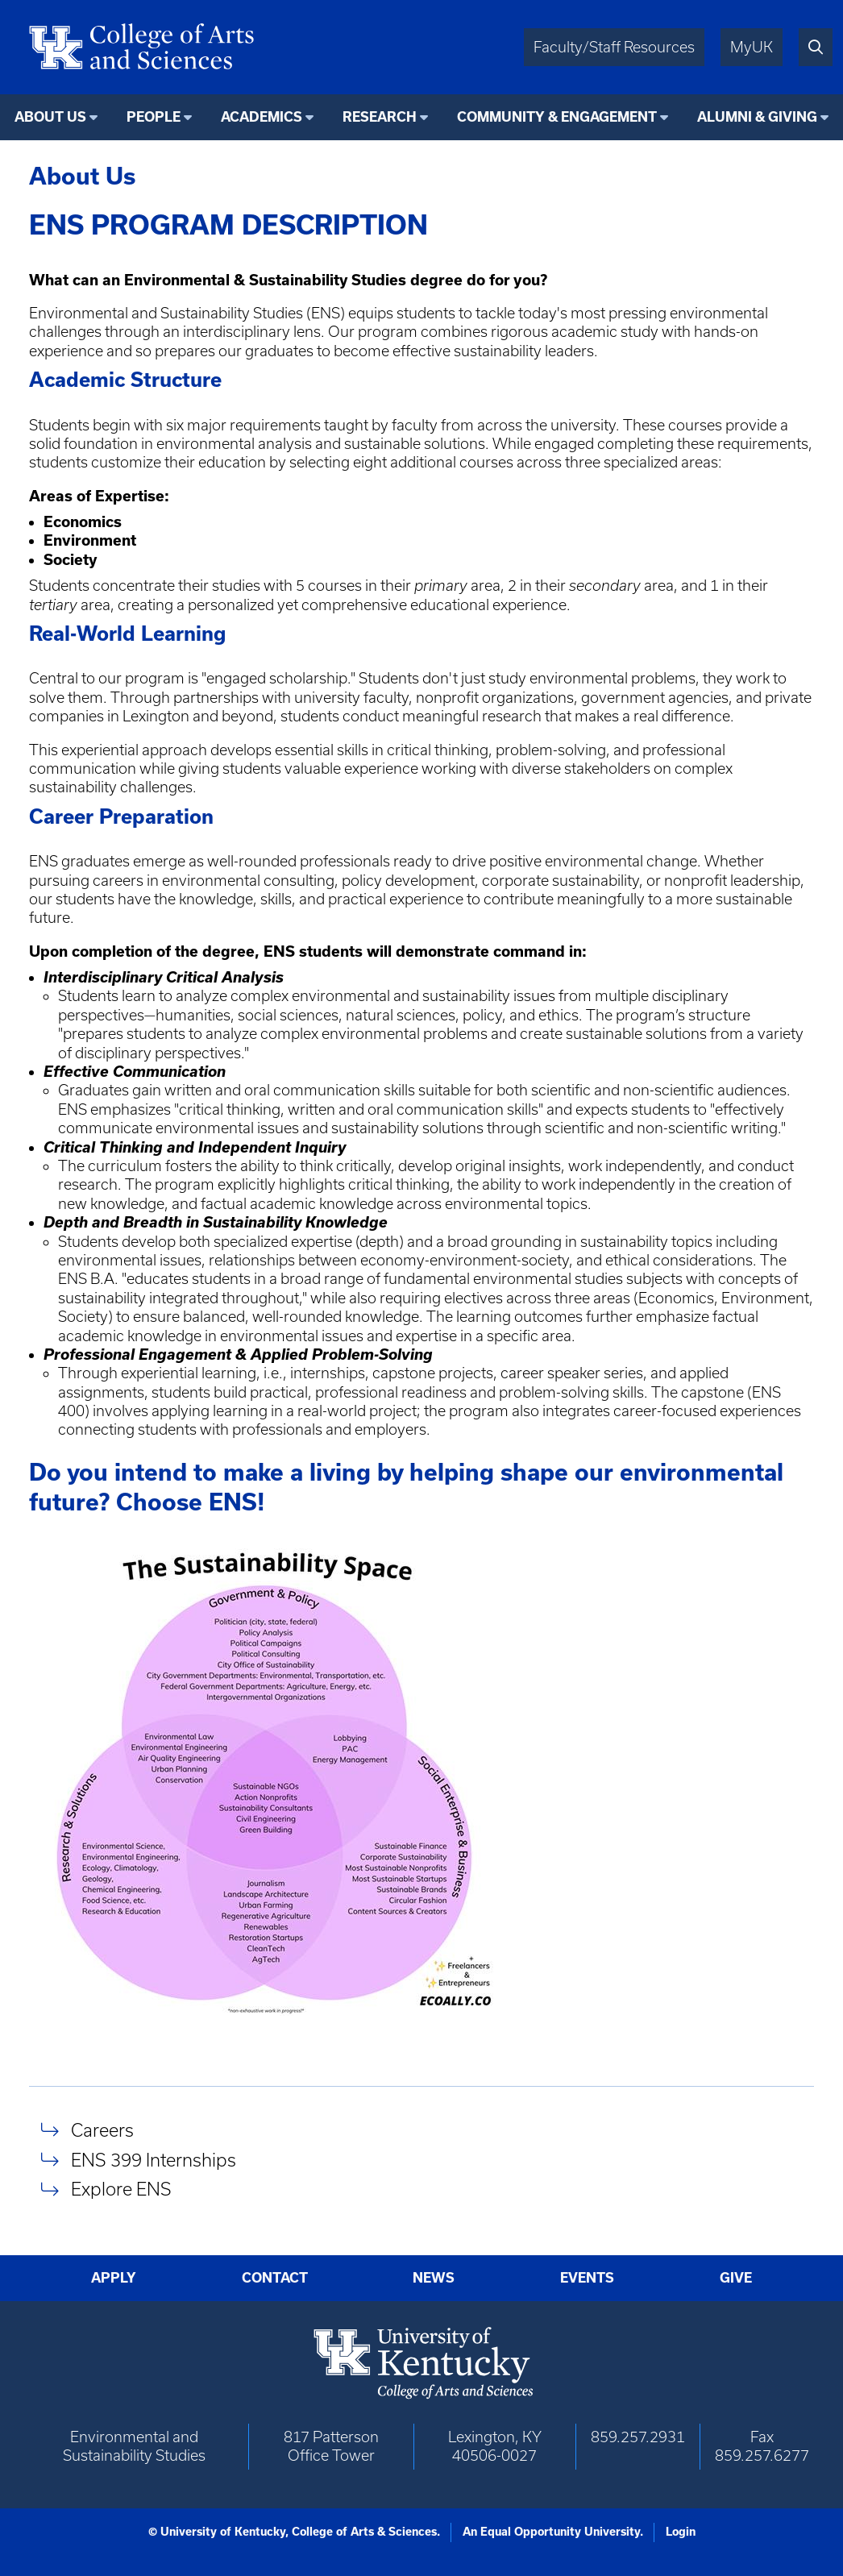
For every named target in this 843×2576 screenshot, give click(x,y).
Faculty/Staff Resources (614, 47)
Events (587, 2278)
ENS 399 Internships (153, 2160)
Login (681, 2531)
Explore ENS (121, 2189)
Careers (102, 2130)
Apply (113, 2278)
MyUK (751, 47)
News (434, 2278)
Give (736, 2278)
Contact (275, 2278)
